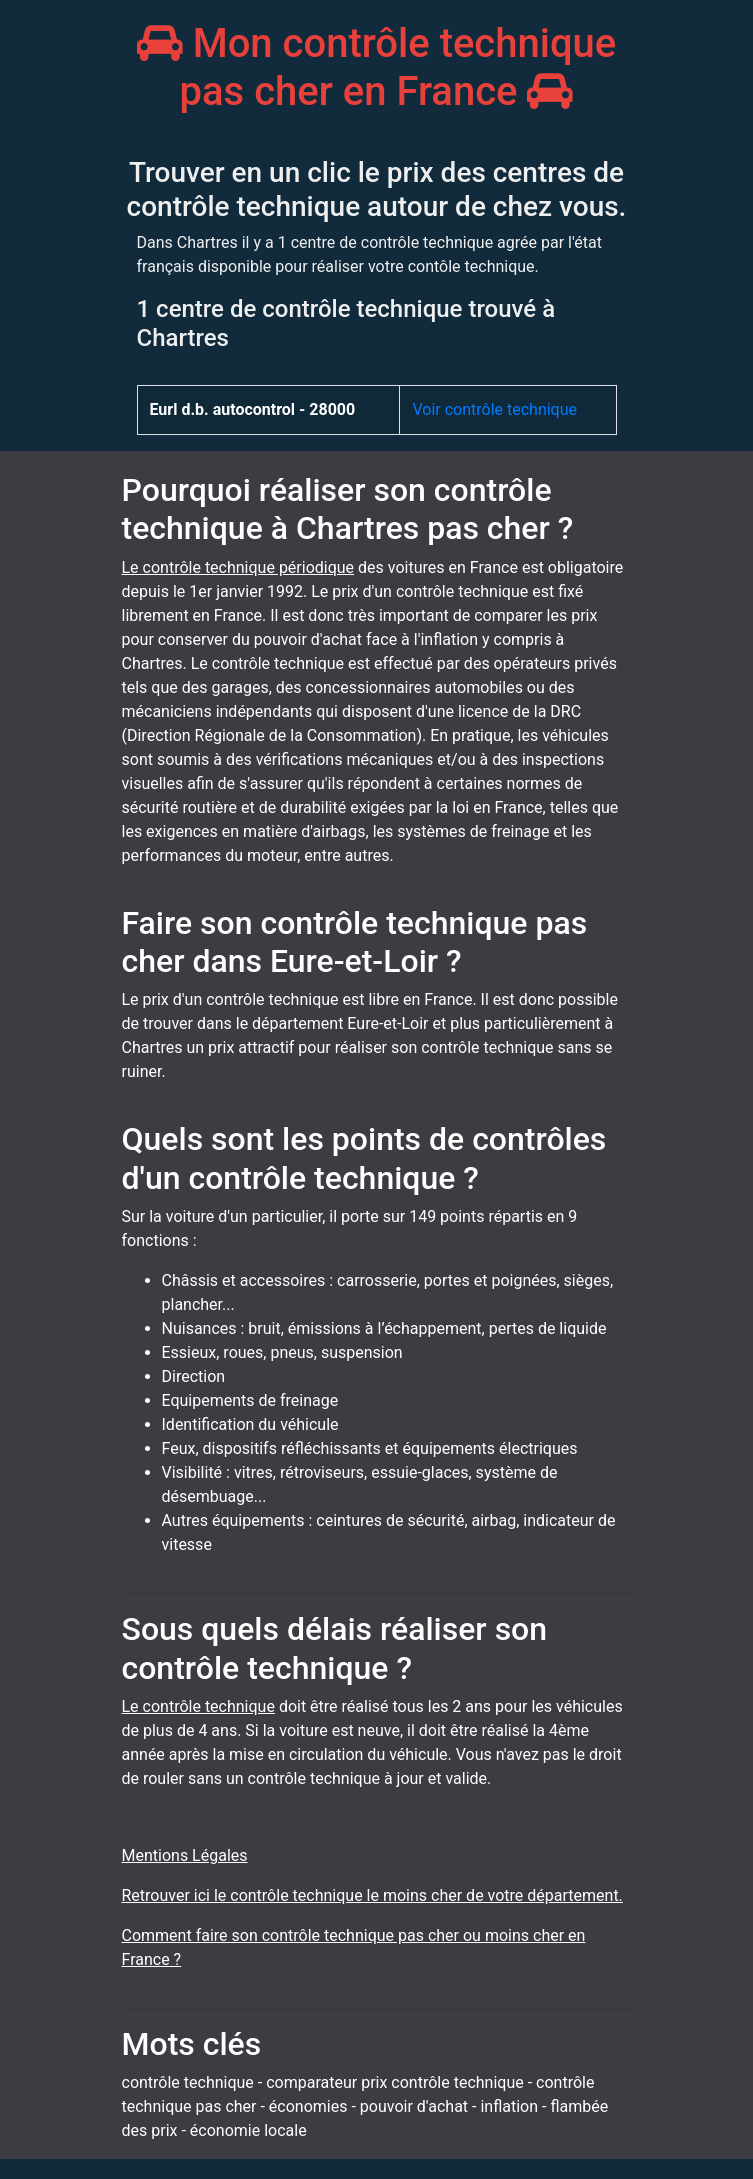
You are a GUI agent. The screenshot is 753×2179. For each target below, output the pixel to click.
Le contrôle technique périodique (238, 567)
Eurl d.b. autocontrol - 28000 (253, 409)
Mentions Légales (185, 1855)
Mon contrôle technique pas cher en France (377, 67)
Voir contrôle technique (494, 409)
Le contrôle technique (198, 1706)
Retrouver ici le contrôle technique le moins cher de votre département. (372, 1895)
